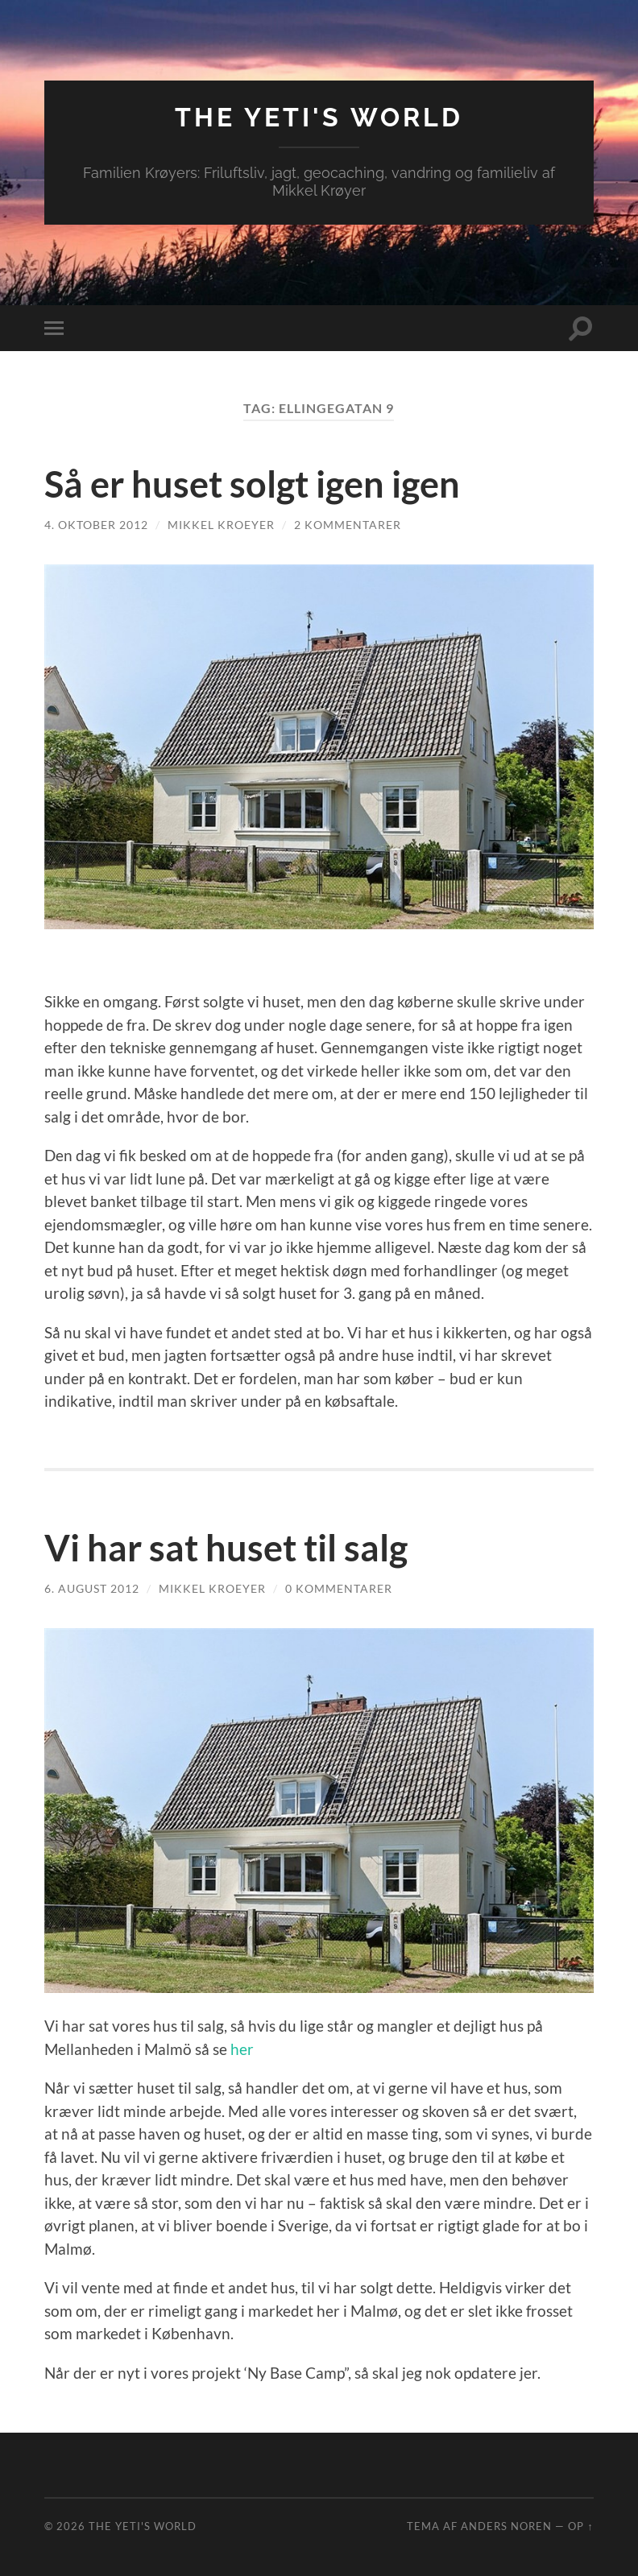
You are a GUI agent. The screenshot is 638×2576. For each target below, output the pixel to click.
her (242, 2049)
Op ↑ (580, 2526)
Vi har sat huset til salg (226, 1547)
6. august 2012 (91, 1588)
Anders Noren (506, 2526)
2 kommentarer (347, 524)
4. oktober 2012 (96, 524)
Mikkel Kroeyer (221, 524)
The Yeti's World (319, 117)
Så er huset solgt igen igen (252, 484)
